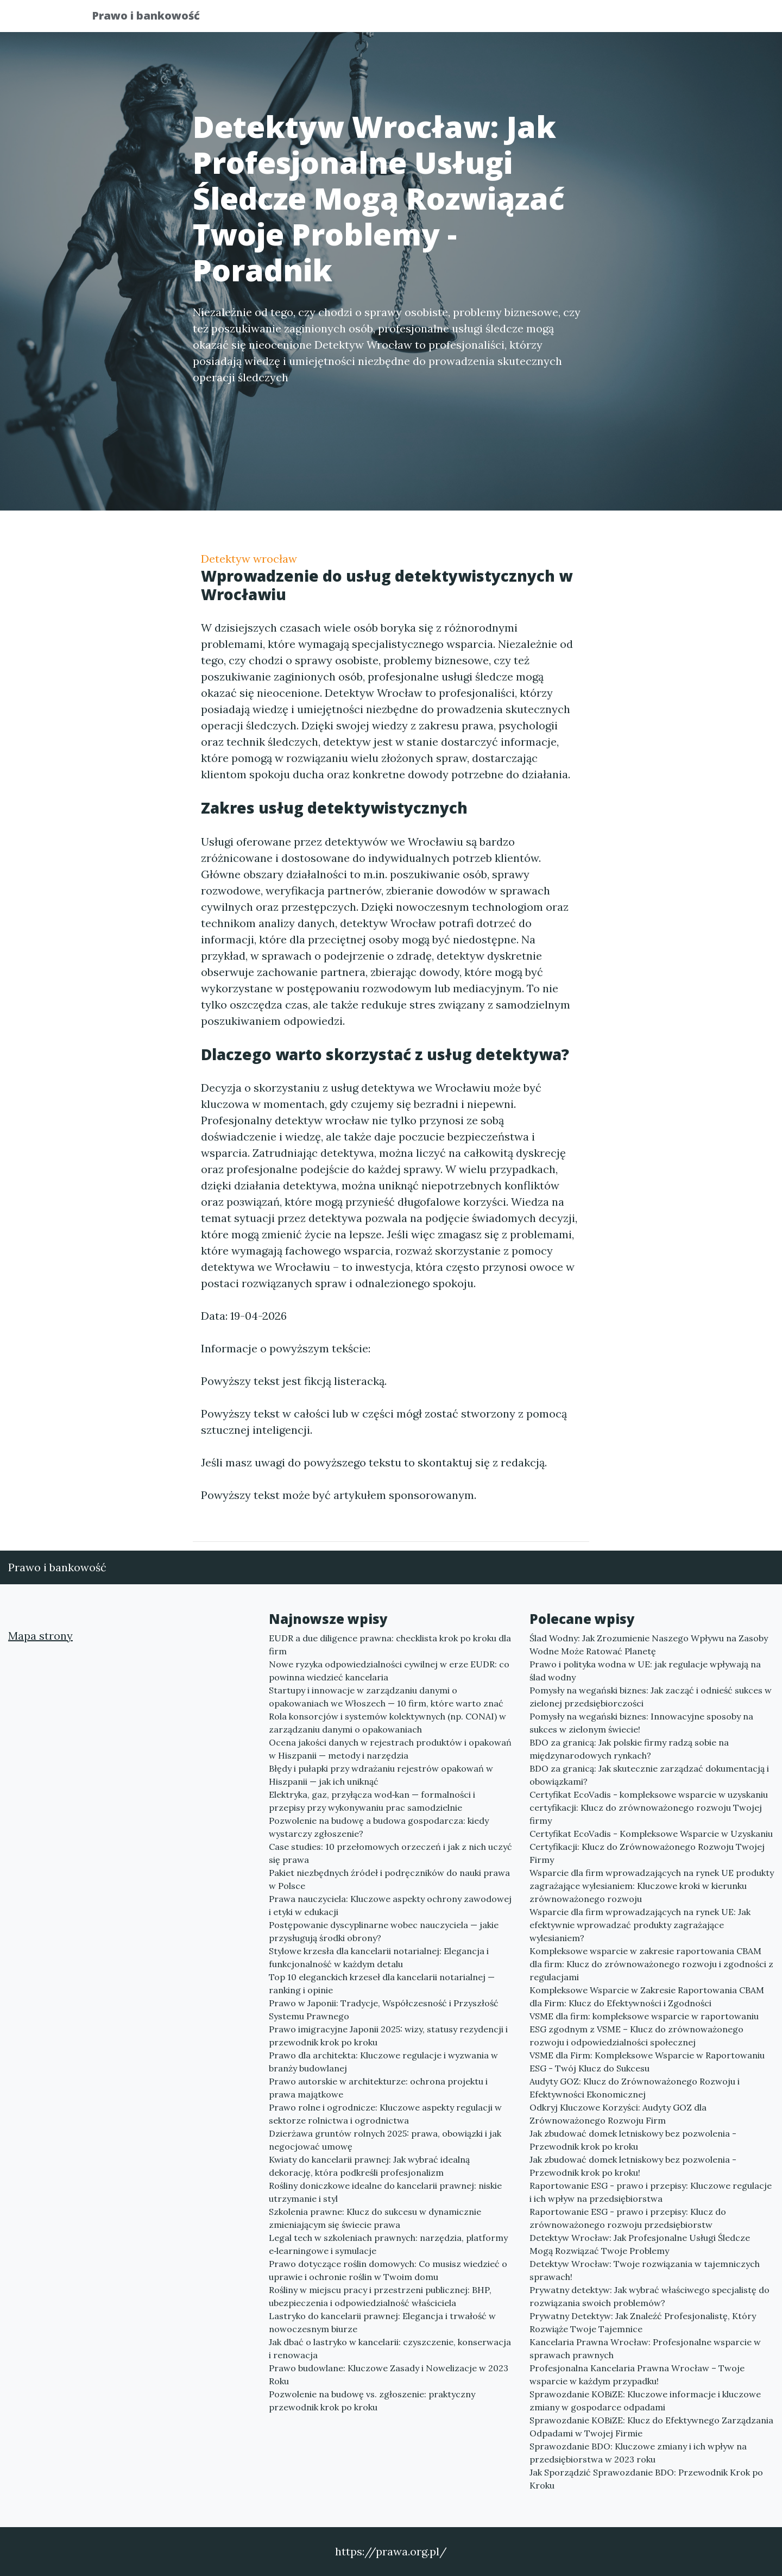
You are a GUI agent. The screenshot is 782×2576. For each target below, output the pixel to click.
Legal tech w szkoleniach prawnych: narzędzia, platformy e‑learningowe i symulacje (388, 2244)
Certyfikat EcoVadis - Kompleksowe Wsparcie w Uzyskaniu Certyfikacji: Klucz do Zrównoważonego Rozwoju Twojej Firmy (651, 1846)
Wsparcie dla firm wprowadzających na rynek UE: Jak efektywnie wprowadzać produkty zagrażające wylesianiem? (640, 1924)
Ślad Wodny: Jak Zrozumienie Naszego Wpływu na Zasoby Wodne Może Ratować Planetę (648, 1645)
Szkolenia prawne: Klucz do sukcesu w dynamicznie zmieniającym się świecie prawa (375, 2218)
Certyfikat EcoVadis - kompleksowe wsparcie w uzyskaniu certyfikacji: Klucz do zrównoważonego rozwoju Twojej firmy (648, 1807)
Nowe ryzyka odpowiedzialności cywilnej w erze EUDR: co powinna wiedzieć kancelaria (389, 1671)
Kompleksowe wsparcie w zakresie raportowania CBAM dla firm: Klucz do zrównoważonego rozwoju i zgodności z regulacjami (651, 1963)
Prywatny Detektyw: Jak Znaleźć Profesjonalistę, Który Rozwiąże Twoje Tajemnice (642, 2322)
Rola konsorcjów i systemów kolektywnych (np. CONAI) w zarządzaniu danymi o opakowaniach (387, 1723)
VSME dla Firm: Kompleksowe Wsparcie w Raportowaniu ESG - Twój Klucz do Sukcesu (647, 2062)
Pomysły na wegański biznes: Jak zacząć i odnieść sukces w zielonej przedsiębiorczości (650, 1697)
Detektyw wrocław (249, 558)
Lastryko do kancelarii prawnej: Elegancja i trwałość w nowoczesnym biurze (382, 2322)
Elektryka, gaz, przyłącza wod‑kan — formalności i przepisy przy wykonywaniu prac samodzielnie (372, 1801)
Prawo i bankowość (154, 17)
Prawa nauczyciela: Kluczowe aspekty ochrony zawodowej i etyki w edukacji (390, 1905)
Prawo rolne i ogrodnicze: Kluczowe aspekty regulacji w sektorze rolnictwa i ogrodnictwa (385, 2114)
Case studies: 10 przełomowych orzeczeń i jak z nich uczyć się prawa (390, 1853)
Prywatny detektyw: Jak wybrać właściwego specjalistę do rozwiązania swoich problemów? (649, 2296)
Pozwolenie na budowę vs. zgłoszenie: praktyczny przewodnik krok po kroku (372, 2401)
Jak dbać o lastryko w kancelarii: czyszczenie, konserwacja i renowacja (390, 2348)
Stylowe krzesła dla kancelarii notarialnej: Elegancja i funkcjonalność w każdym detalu (379, 1957)
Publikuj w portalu (520, 19)
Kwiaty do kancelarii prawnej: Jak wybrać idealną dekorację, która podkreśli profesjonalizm (369, 2166)
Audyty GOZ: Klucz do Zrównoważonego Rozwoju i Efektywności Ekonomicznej (634, 2088)
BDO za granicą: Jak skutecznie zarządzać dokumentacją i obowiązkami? (649, 1775)
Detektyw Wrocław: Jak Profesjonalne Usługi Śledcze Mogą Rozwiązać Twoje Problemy (639, 2244)
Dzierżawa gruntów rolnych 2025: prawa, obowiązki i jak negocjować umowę (385, 2140)
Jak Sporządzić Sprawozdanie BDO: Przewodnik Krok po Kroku (646, 2479)
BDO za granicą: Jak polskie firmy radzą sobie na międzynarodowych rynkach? (629, 1749)
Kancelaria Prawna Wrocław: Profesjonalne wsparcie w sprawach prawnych (645, 2348)
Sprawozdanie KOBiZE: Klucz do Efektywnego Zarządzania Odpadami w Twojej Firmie (651, 2427)
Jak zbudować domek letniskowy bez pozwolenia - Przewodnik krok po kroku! (632, 2166)
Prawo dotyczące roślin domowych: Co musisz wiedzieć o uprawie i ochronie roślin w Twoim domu (388, 2270)
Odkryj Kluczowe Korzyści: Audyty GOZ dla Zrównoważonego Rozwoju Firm (618, 2114)
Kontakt (663, 19)
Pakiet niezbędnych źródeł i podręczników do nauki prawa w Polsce (389, 1879)
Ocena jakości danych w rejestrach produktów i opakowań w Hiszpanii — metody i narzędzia (390, 1749)
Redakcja (603, 19)
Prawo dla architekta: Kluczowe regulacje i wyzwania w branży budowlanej (383, 2062)
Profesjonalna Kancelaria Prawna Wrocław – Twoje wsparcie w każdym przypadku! (637, 2374)
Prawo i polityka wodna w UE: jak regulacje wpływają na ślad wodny (645, 1671)
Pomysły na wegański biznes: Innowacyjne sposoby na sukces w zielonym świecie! (641, 1723)
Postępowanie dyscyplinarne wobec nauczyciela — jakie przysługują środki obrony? (384, 1931)
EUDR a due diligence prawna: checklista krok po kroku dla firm (390, 1645)
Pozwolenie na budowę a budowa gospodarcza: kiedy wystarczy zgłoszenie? (379, 1827)
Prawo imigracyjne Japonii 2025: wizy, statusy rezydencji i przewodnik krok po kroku (388, 2036)
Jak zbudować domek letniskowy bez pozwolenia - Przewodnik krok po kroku (632, 2140)
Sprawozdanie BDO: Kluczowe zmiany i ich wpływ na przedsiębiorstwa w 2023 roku (638, 2453)
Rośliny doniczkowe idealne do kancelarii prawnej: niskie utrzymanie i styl (385, 2192)
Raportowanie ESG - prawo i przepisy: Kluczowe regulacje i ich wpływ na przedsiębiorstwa (650, 2192)
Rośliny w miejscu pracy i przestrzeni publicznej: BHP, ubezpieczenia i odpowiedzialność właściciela (380, 2296)
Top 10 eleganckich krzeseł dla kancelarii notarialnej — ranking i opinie (382, 1983)
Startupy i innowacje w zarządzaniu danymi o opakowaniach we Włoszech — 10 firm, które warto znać (386, 1697)
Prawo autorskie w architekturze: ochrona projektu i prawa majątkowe (378, 2088)
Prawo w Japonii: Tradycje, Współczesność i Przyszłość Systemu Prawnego (384, 2009)
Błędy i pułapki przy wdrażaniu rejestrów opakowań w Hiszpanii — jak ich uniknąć (381, 1775)
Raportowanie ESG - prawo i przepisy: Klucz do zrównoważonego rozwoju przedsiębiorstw (627, 2218)
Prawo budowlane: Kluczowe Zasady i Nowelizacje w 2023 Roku (388, 2374)
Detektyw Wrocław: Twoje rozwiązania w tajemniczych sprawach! (644, 2270)
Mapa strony (40, 1635)
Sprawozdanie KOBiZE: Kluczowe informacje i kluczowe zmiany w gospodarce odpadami (645, 2401)
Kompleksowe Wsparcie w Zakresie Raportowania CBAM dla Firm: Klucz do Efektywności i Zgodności (646, 1996)
